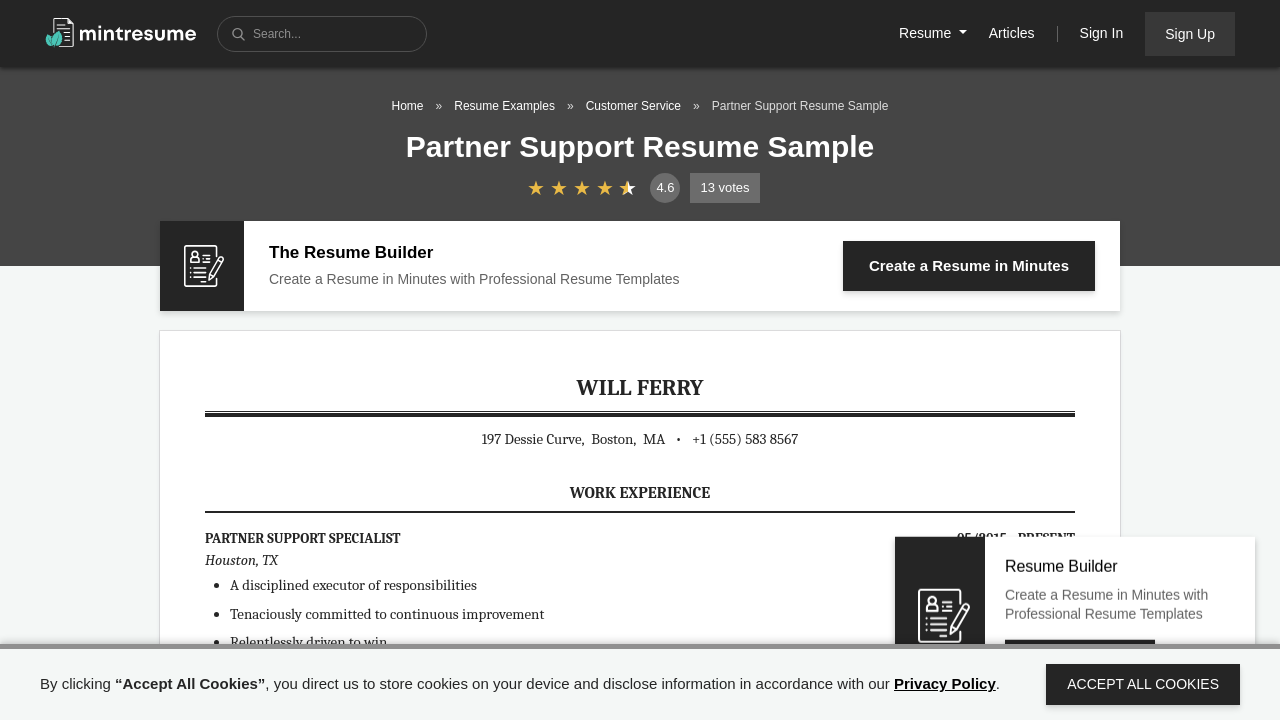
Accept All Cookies (1143, 684)
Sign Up (1190, 34)
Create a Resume (969, 265)
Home (408, 106)
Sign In (1102, 33)
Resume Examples (504, 106)
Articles (1012, 33)
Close (1189, 588)
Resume (927, 33)
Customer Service (633, 106)
